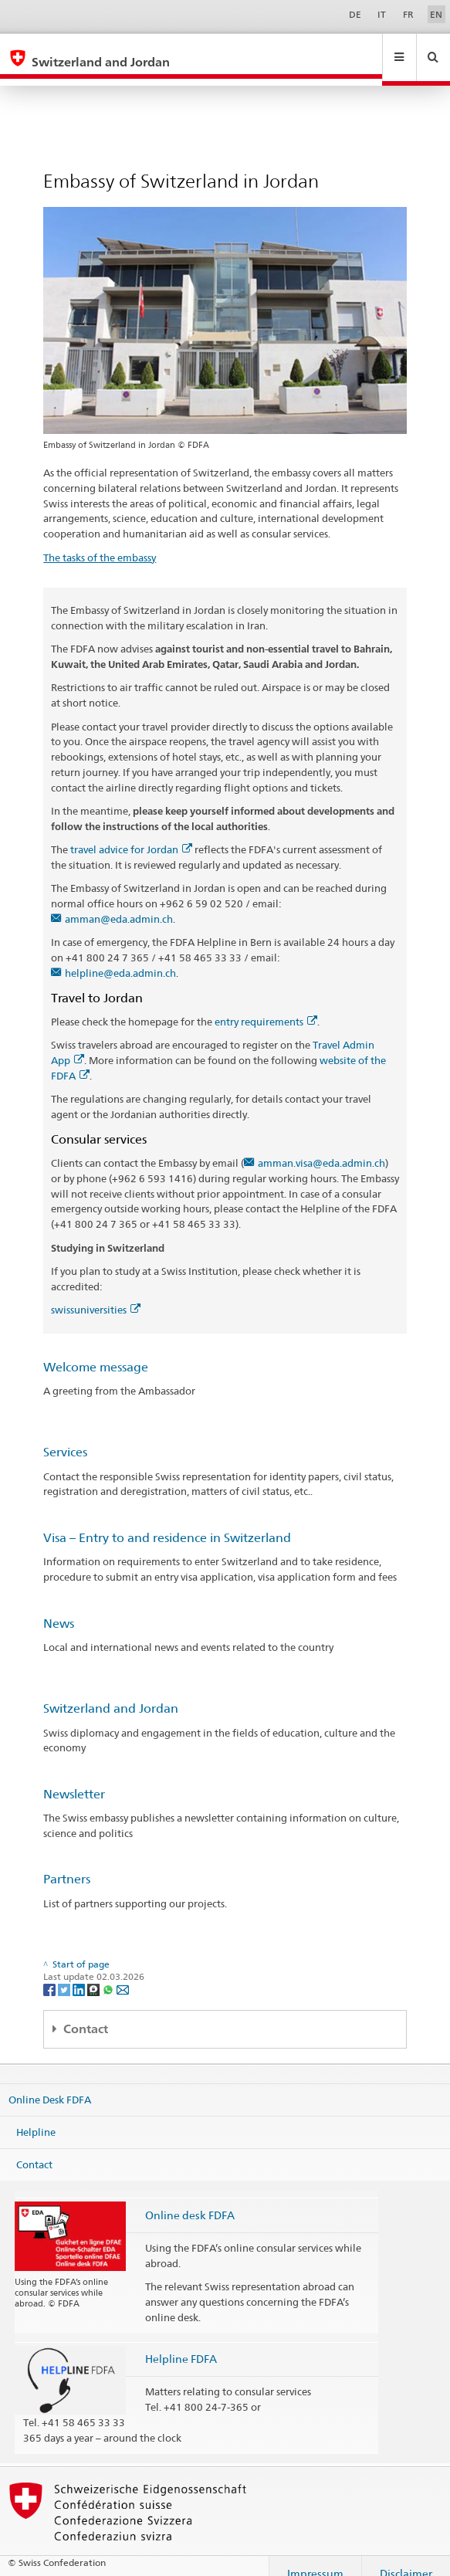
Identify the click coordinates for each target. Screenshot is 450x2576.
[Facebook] (50, 1974)
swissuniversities (95, 1295)
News (58, 1609)
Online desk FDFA (190, 2200)
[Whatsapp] (109, 1974)
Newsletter (74, 1779)
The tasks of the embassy (99, 543)
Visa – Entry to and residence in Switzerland (167, 1523)
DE (355, 14)
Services (65, 1437)
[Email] (123, 1974)
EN (436, 14)
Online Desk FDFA (49, 2085)
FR (408, 14)
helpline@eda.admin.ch (120, 958)
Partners (66, 1864)
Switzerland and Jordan (110, 1693)
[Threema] (94, 1974)
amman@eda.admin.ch (119, 904)
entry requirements (266, 1007)
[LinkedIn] (80, 1974)
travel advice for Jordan (131, 835)
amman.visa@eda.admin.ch (321, 1148)
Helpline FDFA (181, 2344)
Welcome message (95, 1352)
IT (381, 14)
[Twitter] (65, 1974)
